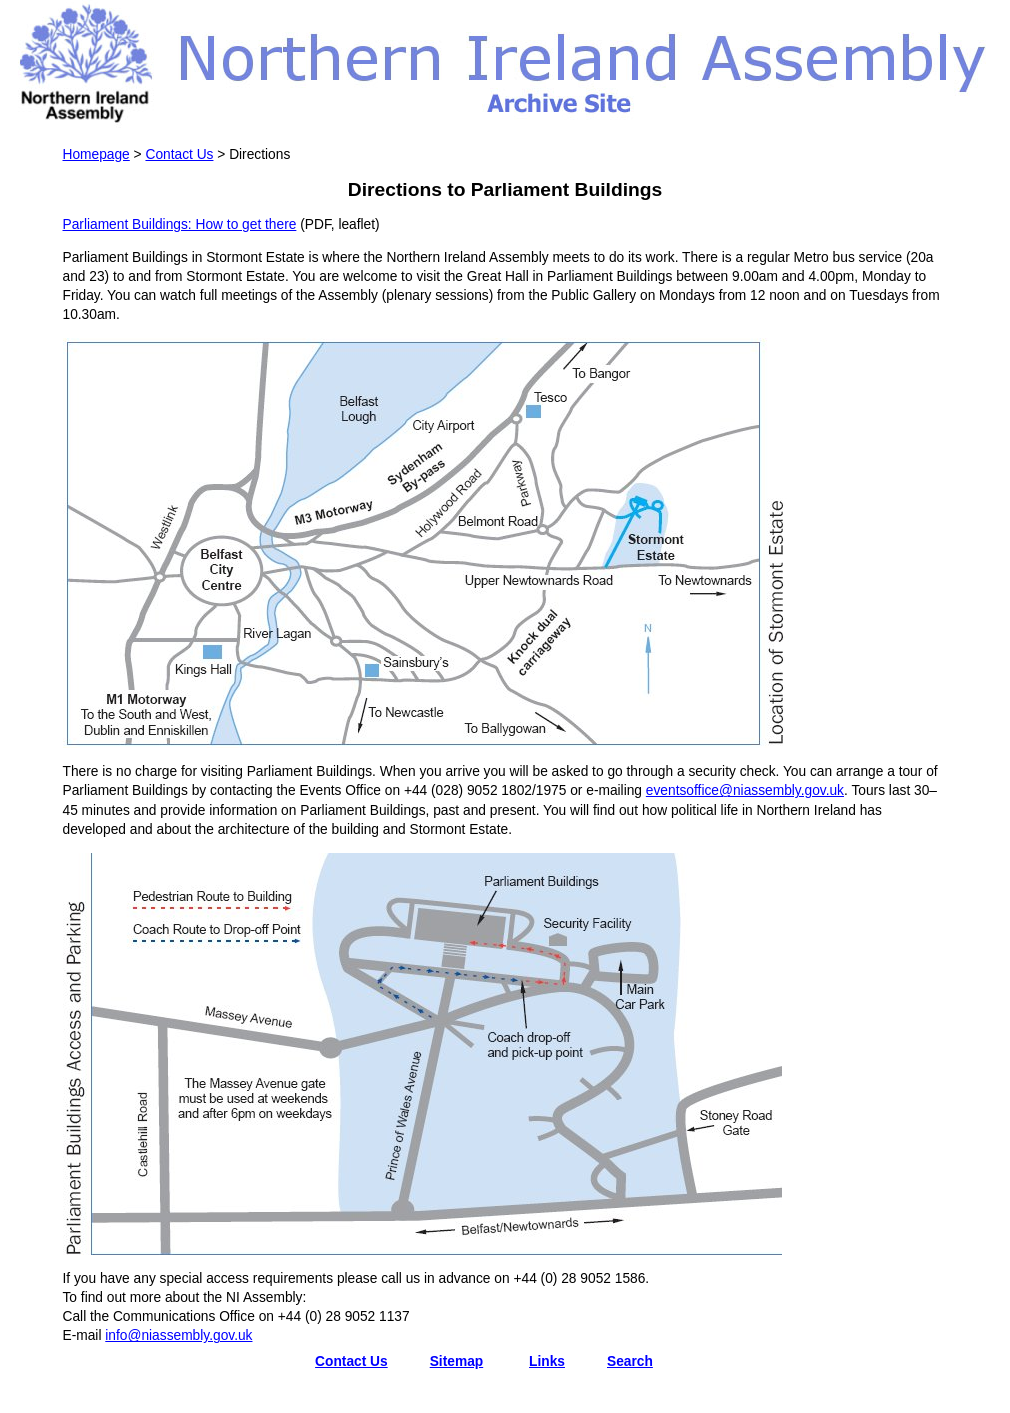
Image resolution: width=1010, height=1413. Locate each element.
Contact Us (179, 154)
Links (547, 1361)
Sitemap (457, 1361)
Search (630, 1361)
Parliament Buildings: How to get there (180, 224)
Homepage (96, 154)
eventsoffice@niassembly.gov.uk (745, 790)
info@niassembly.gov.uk (178, 1335)
